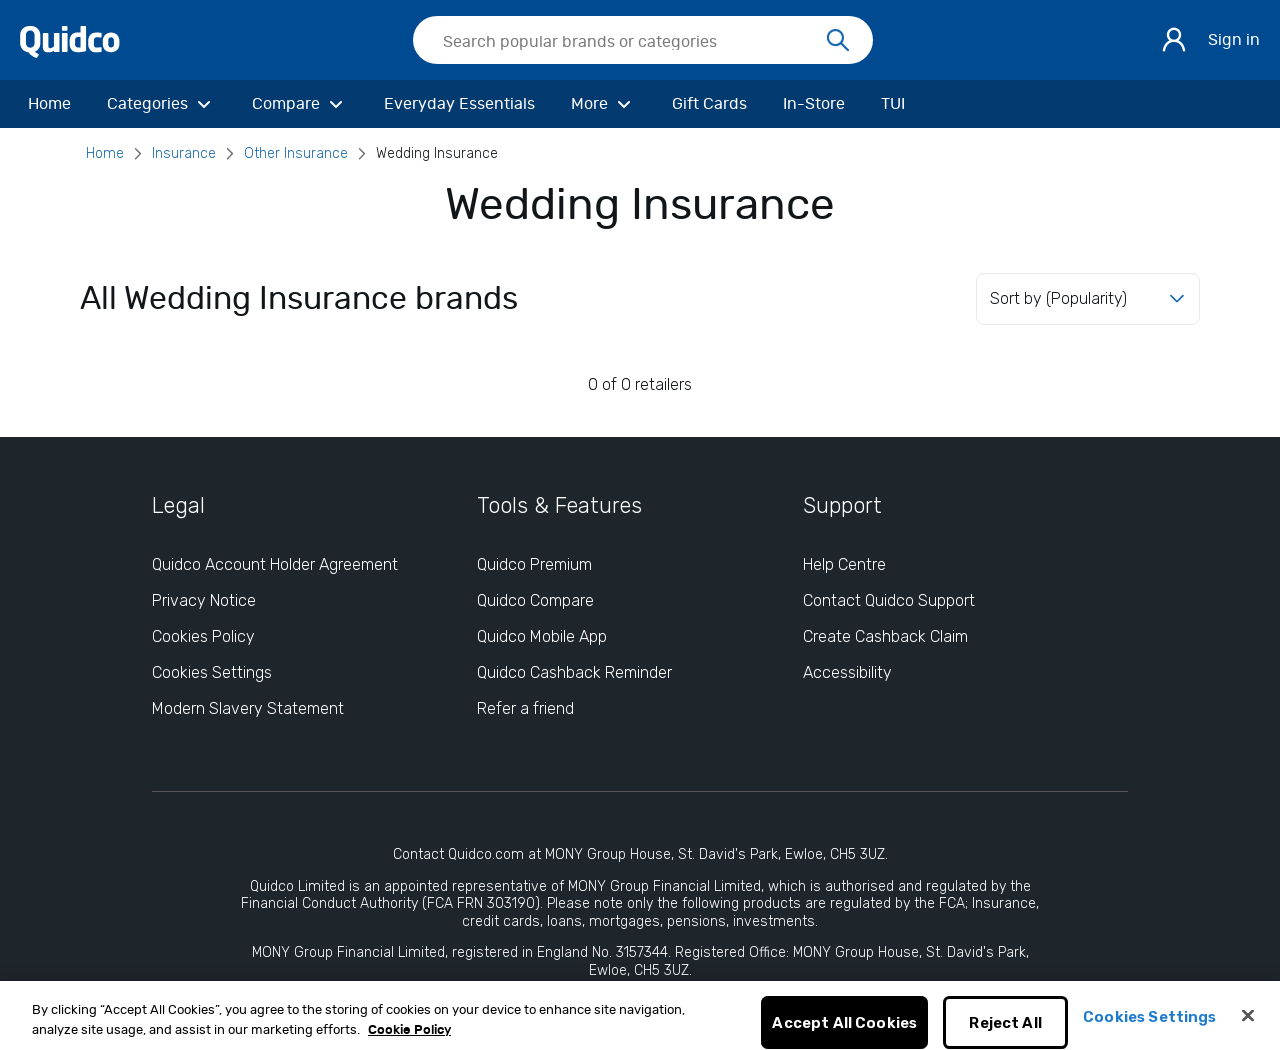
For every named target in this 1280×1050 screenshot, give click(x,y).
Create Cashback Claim (885, 636)
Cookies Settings (1149, 1027)
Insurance (184, 153)
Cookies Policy (203, 636)
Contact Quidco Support (889, 600)
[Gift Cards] (709, 104)
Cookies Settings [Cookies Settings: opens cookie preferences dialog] (212, 672)
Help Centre (844, 564)
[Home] (49, 104)
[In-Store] (814, 104)
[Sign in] (1174, 40)
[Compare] (300, 104)
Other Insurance (296, 153)
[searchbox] (643, 40)
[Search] (838, 41)
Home (105, 153)
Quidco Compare (535, 600)
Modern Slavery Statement (248, 708)
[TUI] (893, 104)
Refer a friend (525, 708)
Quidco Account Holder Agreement (275, 564)
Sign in (1234, 40)
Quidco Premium (534, 564)
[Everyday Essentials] (459, 104)
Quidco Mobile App (542, 636)
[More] (603, 104)
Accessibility (847, 672)
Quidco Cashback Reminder (574, 672)
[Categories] (161, 104)
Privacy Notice (204, 600)
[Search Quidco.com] (631, 42)
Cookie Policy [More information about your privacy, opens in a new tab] (409, 1040)
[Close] (1248, 1026)
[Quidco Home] (70, 40)
